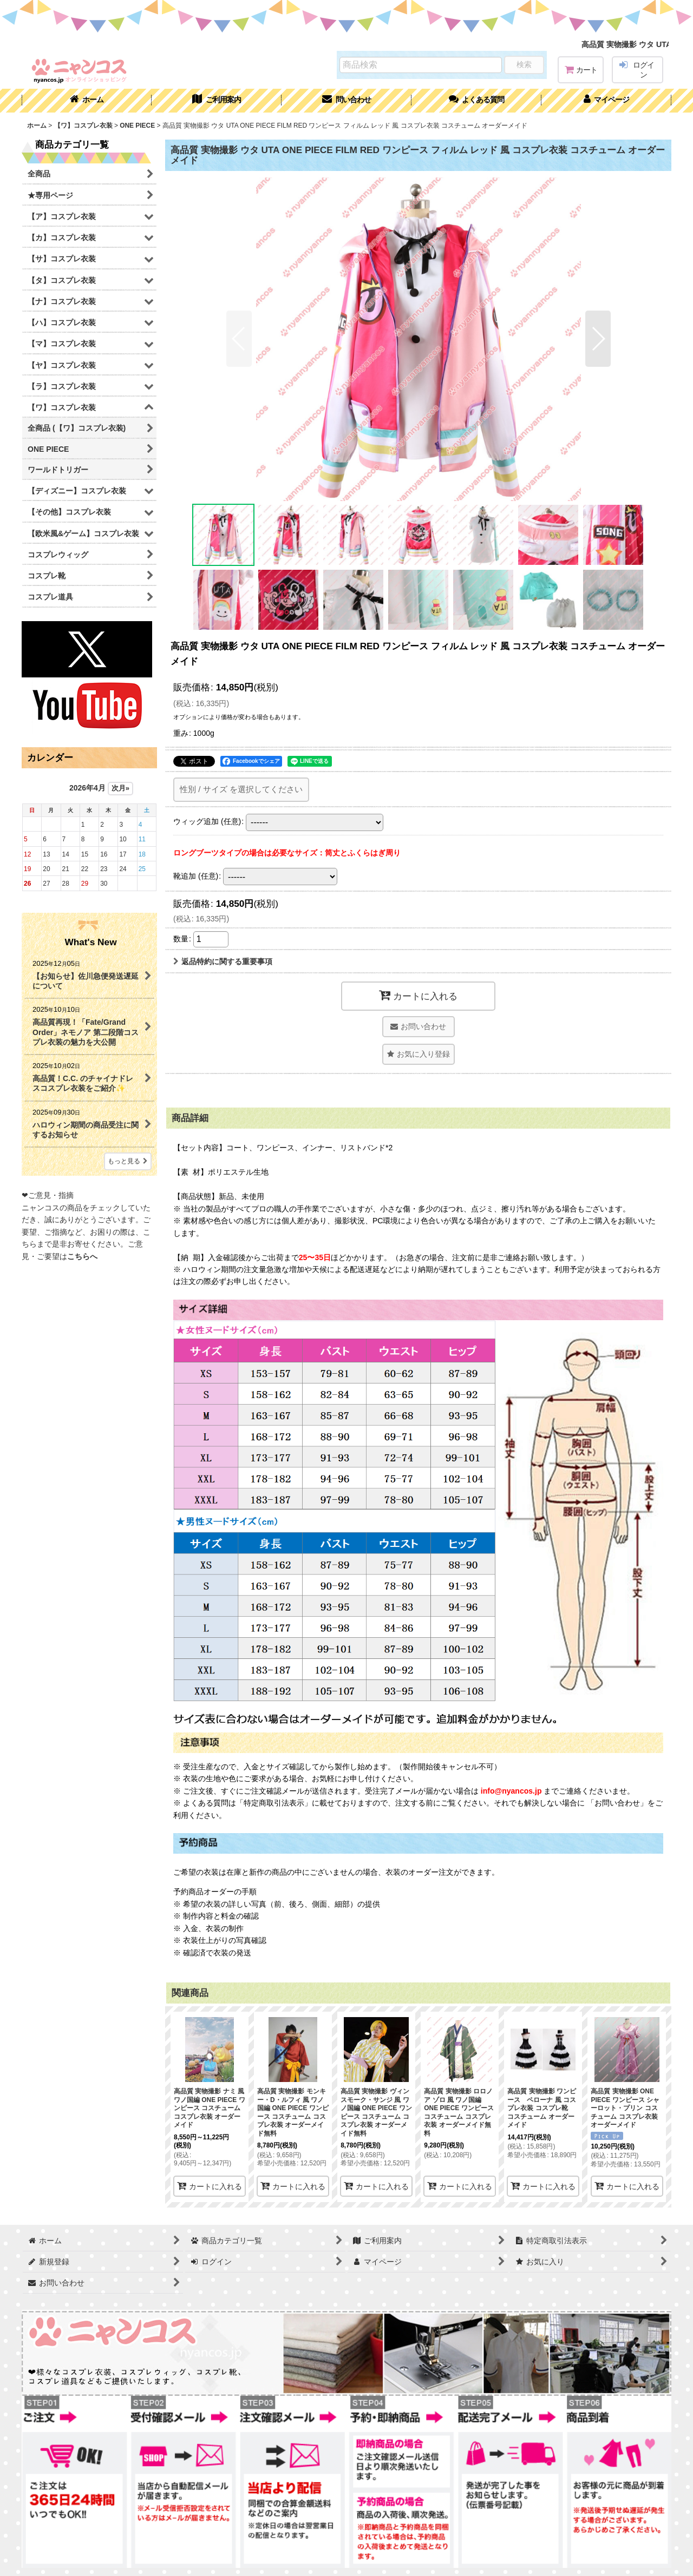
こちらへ (82, 1256)
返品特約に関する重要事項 (222, 961)
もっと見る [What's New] (128, 1161)
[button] (476, 101)
